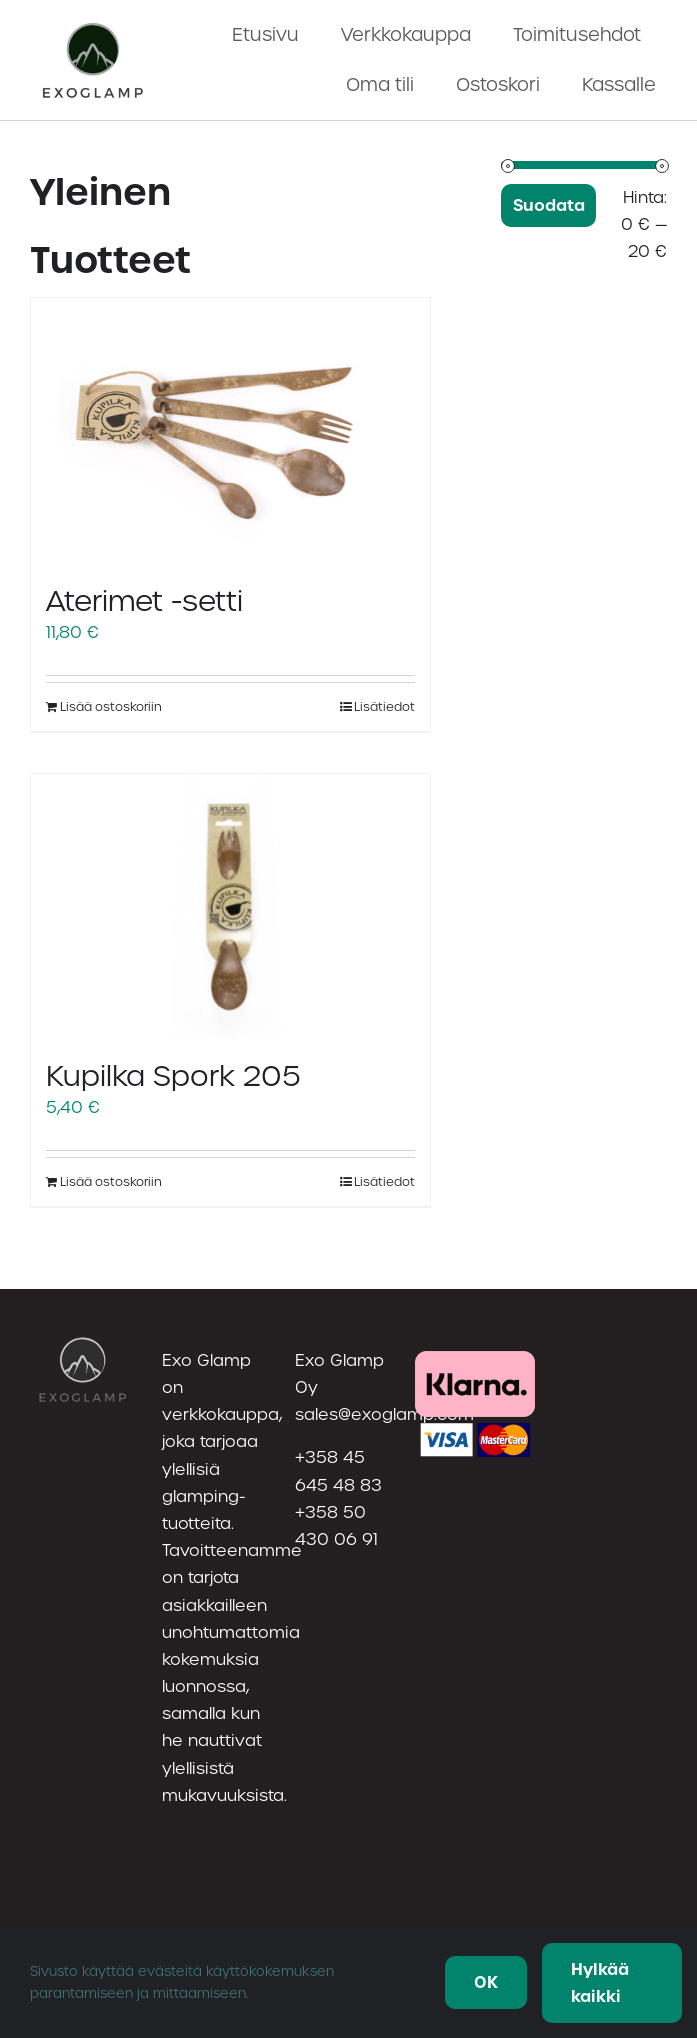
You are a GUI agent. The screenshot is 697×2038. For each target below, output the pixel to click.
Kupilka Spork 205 (173, 1076)
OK (486, 1982)
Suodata (549, 205)
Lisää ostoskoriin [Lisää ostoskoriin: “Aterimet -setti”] (111, 706)
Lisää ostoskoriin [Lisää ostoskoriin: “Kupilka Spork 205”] (111, 1181)
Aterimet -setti (144, 601)
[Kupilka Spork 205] (230, 907)
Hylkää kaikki (600, 1983)
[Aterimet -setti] (230, 431)
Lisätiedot (384, 706)
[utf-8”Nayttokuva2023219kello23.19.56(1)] (94, 22)
